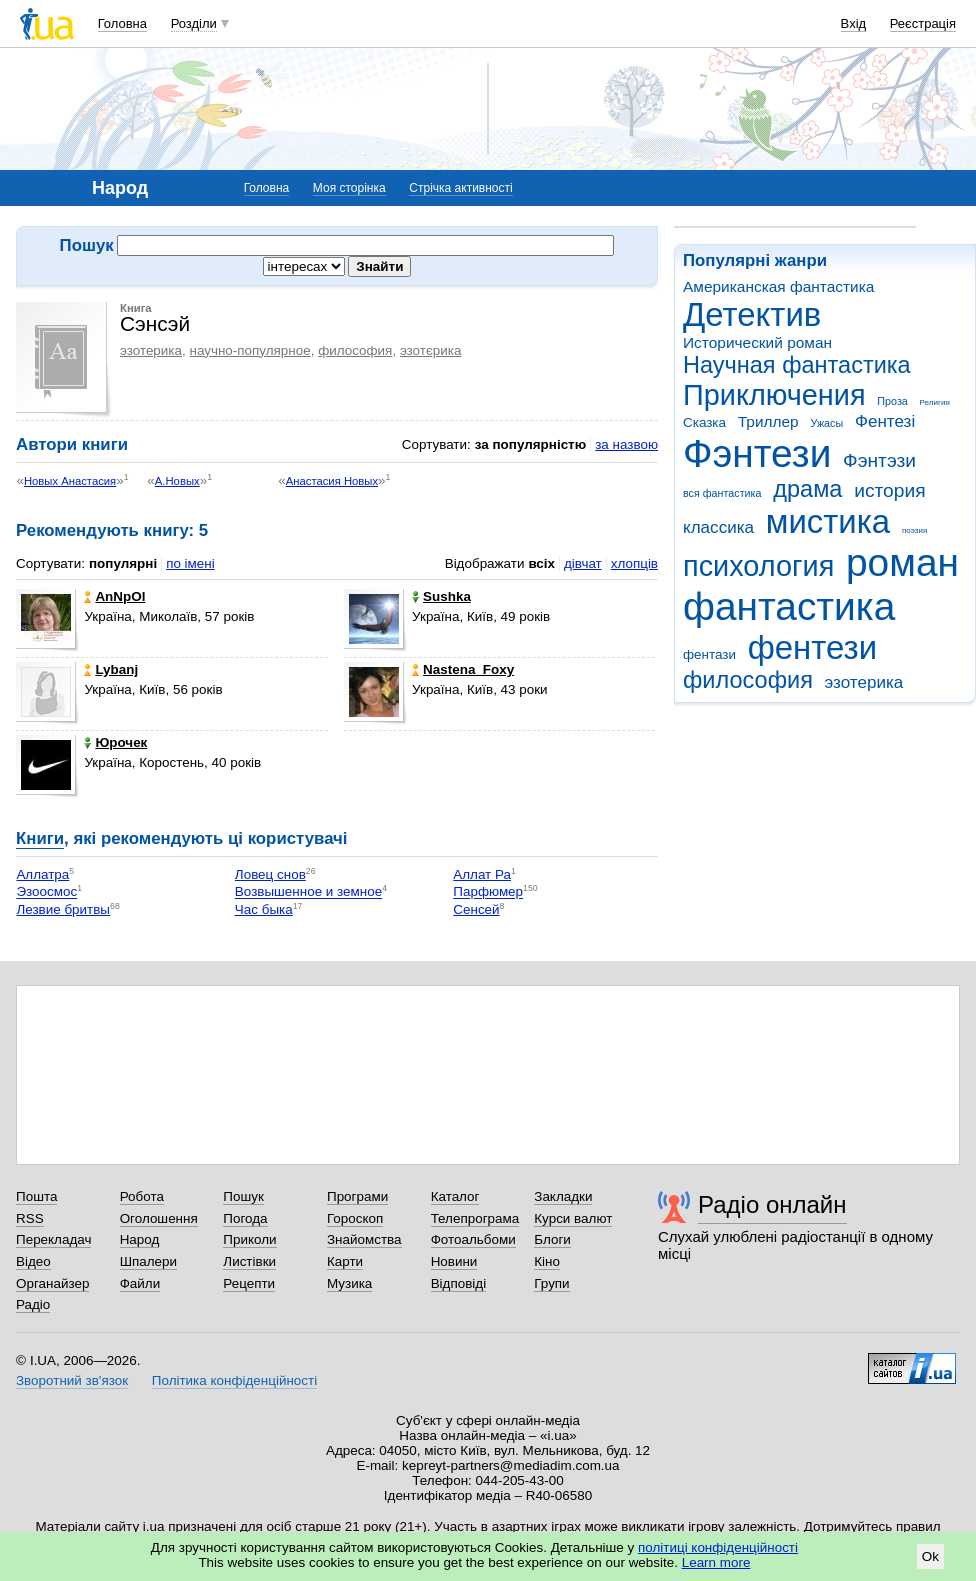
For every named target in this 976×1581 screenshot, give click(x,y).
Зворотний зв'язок (72, 1380)
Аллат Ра (482, 874)
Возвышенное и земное (308, 892)
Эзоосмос (46, 892)
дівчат (583, 563)
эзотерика (864, 682)
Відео (33, 1261)
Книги (40, 838)
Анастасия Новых (332, 481)
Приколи (249, 1239)
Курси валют (573, 1218)
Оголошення (159, 1218)
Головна (122, 23)
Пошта (36, 1196)
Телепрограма (475, 1218)
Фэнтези (757, 453)
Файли (140, 1283)
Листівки (249, 1261)
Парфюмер (488, 892)
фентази (709, 654)
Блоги (552, 1239)
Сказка (704, 422)
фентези (812, 647)
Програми (357, 1196)
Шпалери (148, 1261)
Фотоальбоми (473, 1239)
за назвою (626, 444)
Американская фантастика (778, 286)
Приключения (774, 395)
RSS (30, 1218)
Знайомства (364, 1239)
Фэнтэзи (879, 460)
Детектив (752, 314)
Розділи (194, 23)
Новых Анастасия (70, 481)
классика (718, 527)
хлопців (634, 563)
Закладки (563, 1196)
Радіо (33, 1304)
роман (902, 562)
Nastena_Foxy (463, 669)
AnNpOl (114, 596)
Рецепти (249, 1283)
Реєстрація (923, 23)
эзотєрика (431, 350)
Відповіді (459, 1283)
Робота (142, 1196)
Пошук (243, 1196)
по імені (190, 563)
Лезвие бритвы (63, 909)
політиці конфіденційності (718, 1547)
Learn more (716, 1562)
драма (807, 489)
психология (758, 566)
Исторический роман (757, 342)
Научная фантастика (797, 365)
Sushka (441, 596)
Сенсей (476, 909)
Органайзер (52, 1283)
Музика (349, 1283)
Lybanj (111, 669)
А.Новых (177, 481)
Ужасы (826, 423)
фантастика (789, 606)
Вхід (854, 23)
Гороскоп (355, 1218)
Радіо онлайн (772, 1204)
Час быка (264, 909)
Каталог (455, 1196)
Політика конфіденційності (234, 1380)
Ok (930, 1556)
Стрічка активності (460, 188)
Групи (551, 1283)
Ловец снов (270, 874)
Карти (345, 1261)
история (889, 490)
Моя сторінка (349, 188)
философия (748, 680)
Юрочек (115, 742)
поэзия (914, 530)
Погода (245, 1218)
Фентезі (885, 421)
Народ (140, 1239)
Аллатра (42, 874)
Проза (892, 401)
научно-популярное (249, 350)
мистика (828, 521)
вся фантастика (722, 493)
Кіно (547, 1261)
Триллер (768, 421)
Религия (935, 402)
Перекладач (53, 1239)
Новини (454, 1261)
